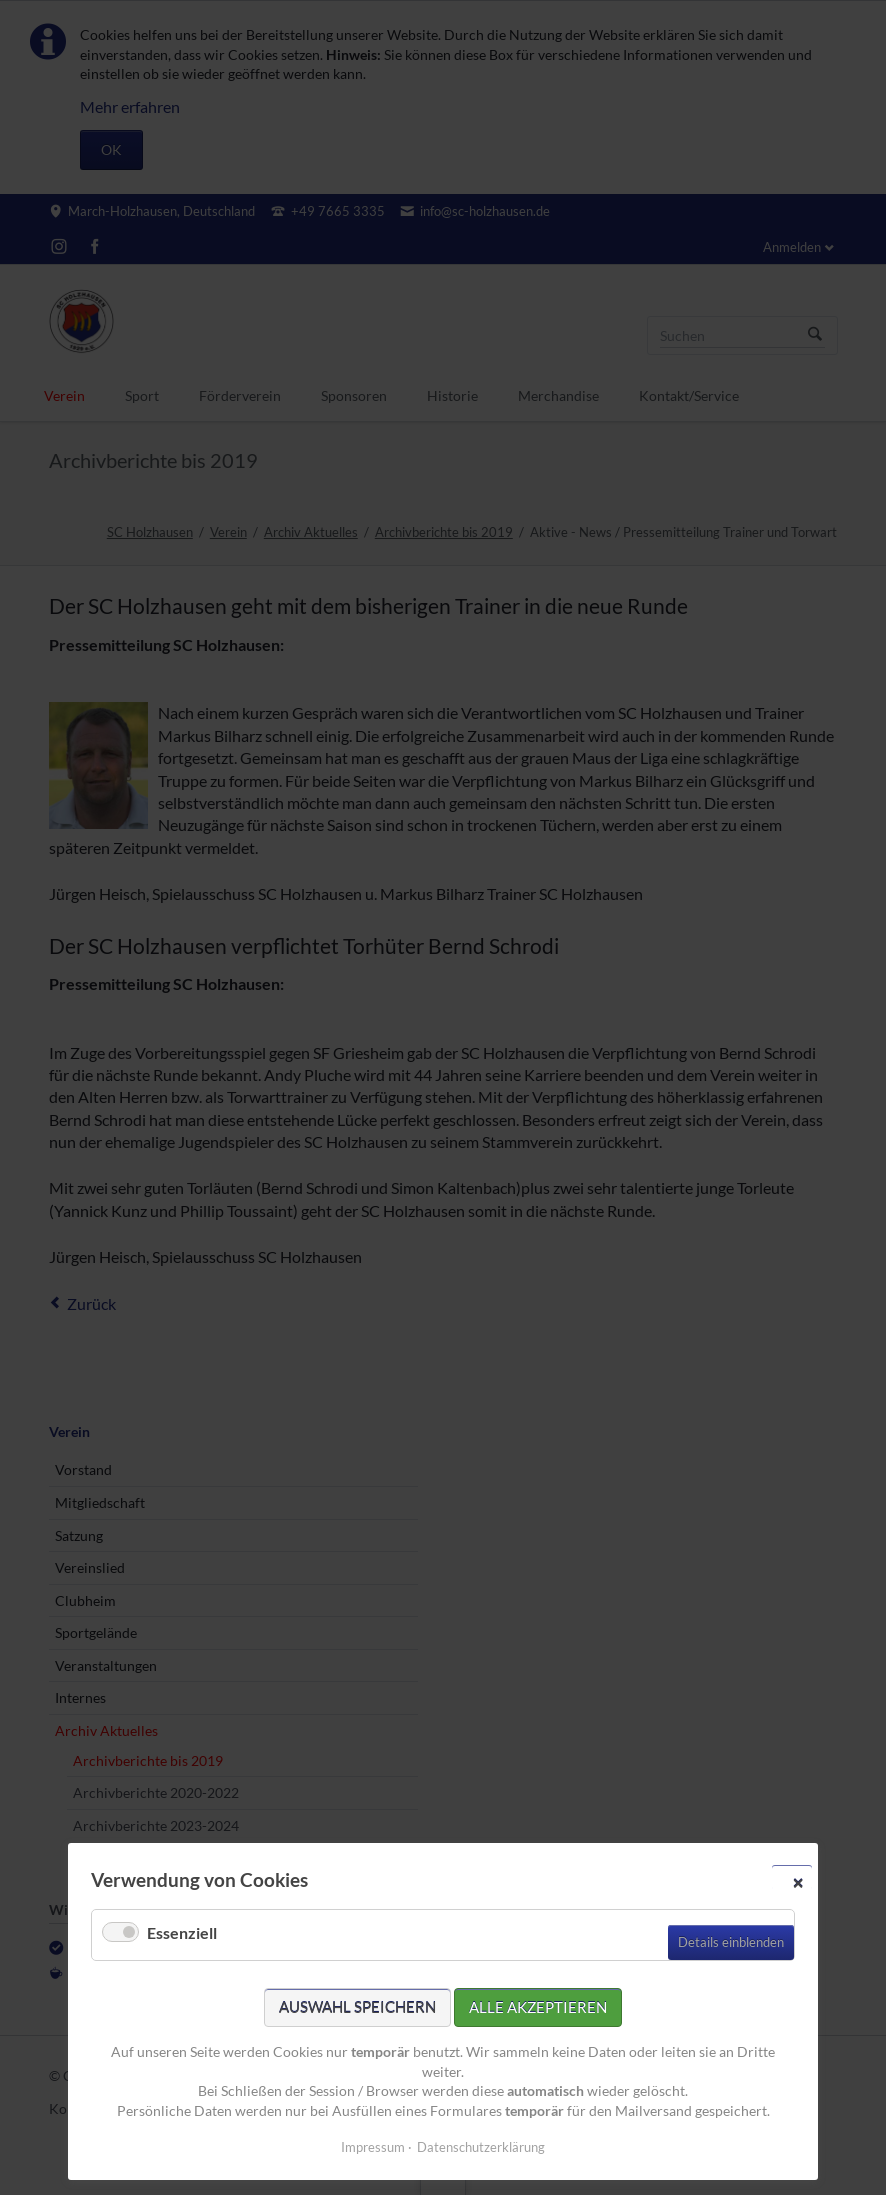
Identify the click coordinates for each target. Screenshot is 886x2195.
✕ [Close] (798, 1882)
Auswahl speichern (357, 2007)
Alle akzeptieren (538, 2007)
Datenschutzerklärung (481, 2147)
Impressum (373, 2147)
